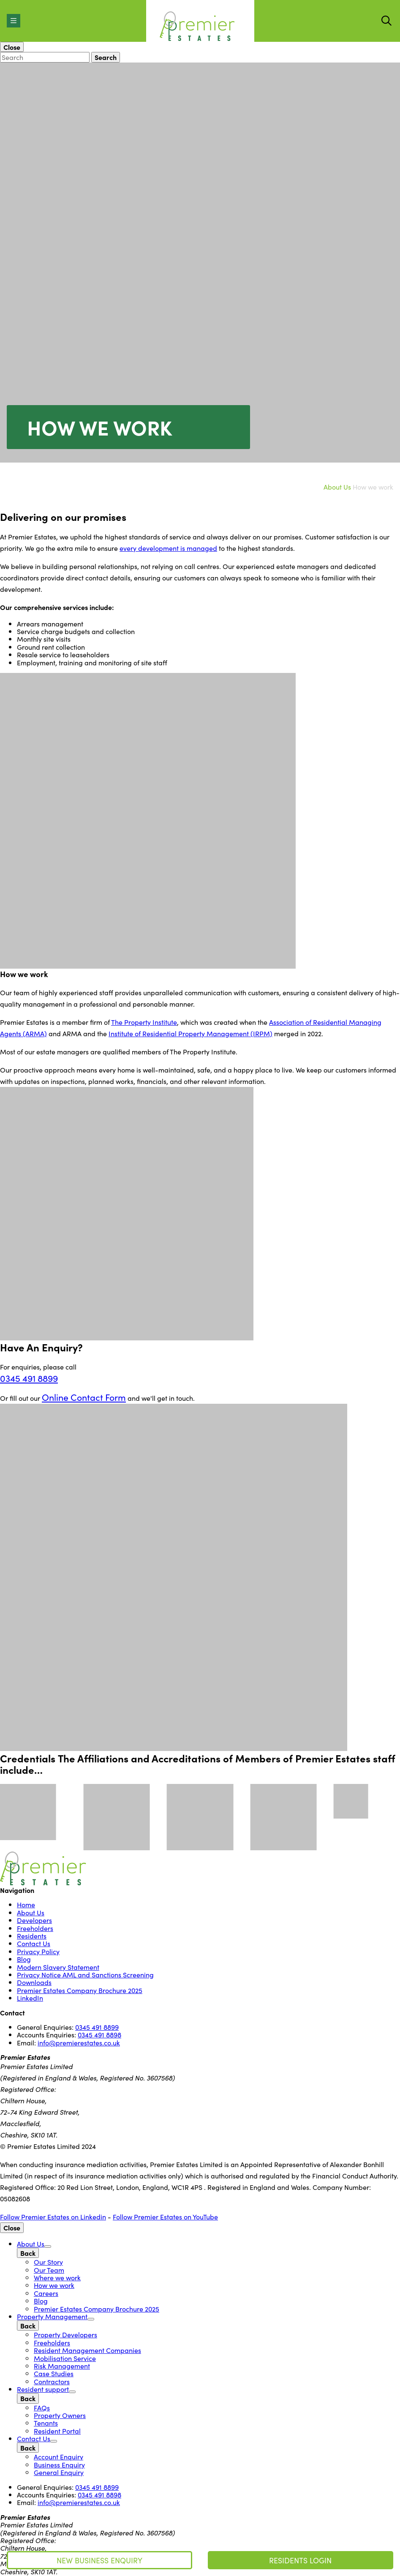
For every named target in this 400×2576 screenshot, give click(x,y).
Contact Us (33, 1943)
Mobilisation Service (65, 2358)
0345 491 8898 (99, 2034)
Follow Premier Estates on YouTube (165, 2216)
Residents (31, 1935)
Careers (46, 2293)
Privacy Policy (38, 1951)
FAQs (42, 2407)
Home (26, 1904)
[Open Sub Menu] (47, 2246)
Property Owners (60, 2415)
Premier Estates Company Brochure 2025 (79, 1990)
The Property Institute (144, 1022)
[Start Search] (386, 20)
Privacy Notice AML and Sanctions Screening (85, 1974)
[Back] (28, 2253)
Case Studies (53, 2373)
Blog (24, 1958)
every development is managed (168, 548)
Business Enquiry (59, 2464)
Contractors (52, 2381)
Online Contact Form (84, 1397)
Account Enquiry (58, 2456)
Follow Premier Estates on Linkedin (53, 2216)
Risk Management (62, 2365)
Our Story (48, 2261)
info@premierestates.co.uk (79, 2042)
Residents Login (300, 2560)
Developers (34, 1920)
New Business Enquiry (99, 2560)
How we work (54, 2285)
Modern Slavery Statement (58, 1966)
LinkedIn (30, 1997)
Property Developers (65, 2334)
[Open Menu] (13, 20)
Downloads (34, 1982)
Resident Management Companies (87, 2350)
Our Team (49, 2269)
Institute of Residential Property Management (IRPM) (190, 1033)
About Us (337, 486)
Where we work (57, 2277)
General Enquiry (59, 2472)
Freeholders (35, 1928)
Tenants (46, 2422)
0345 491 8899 (29, 1378)
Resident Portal (57, 2430)
